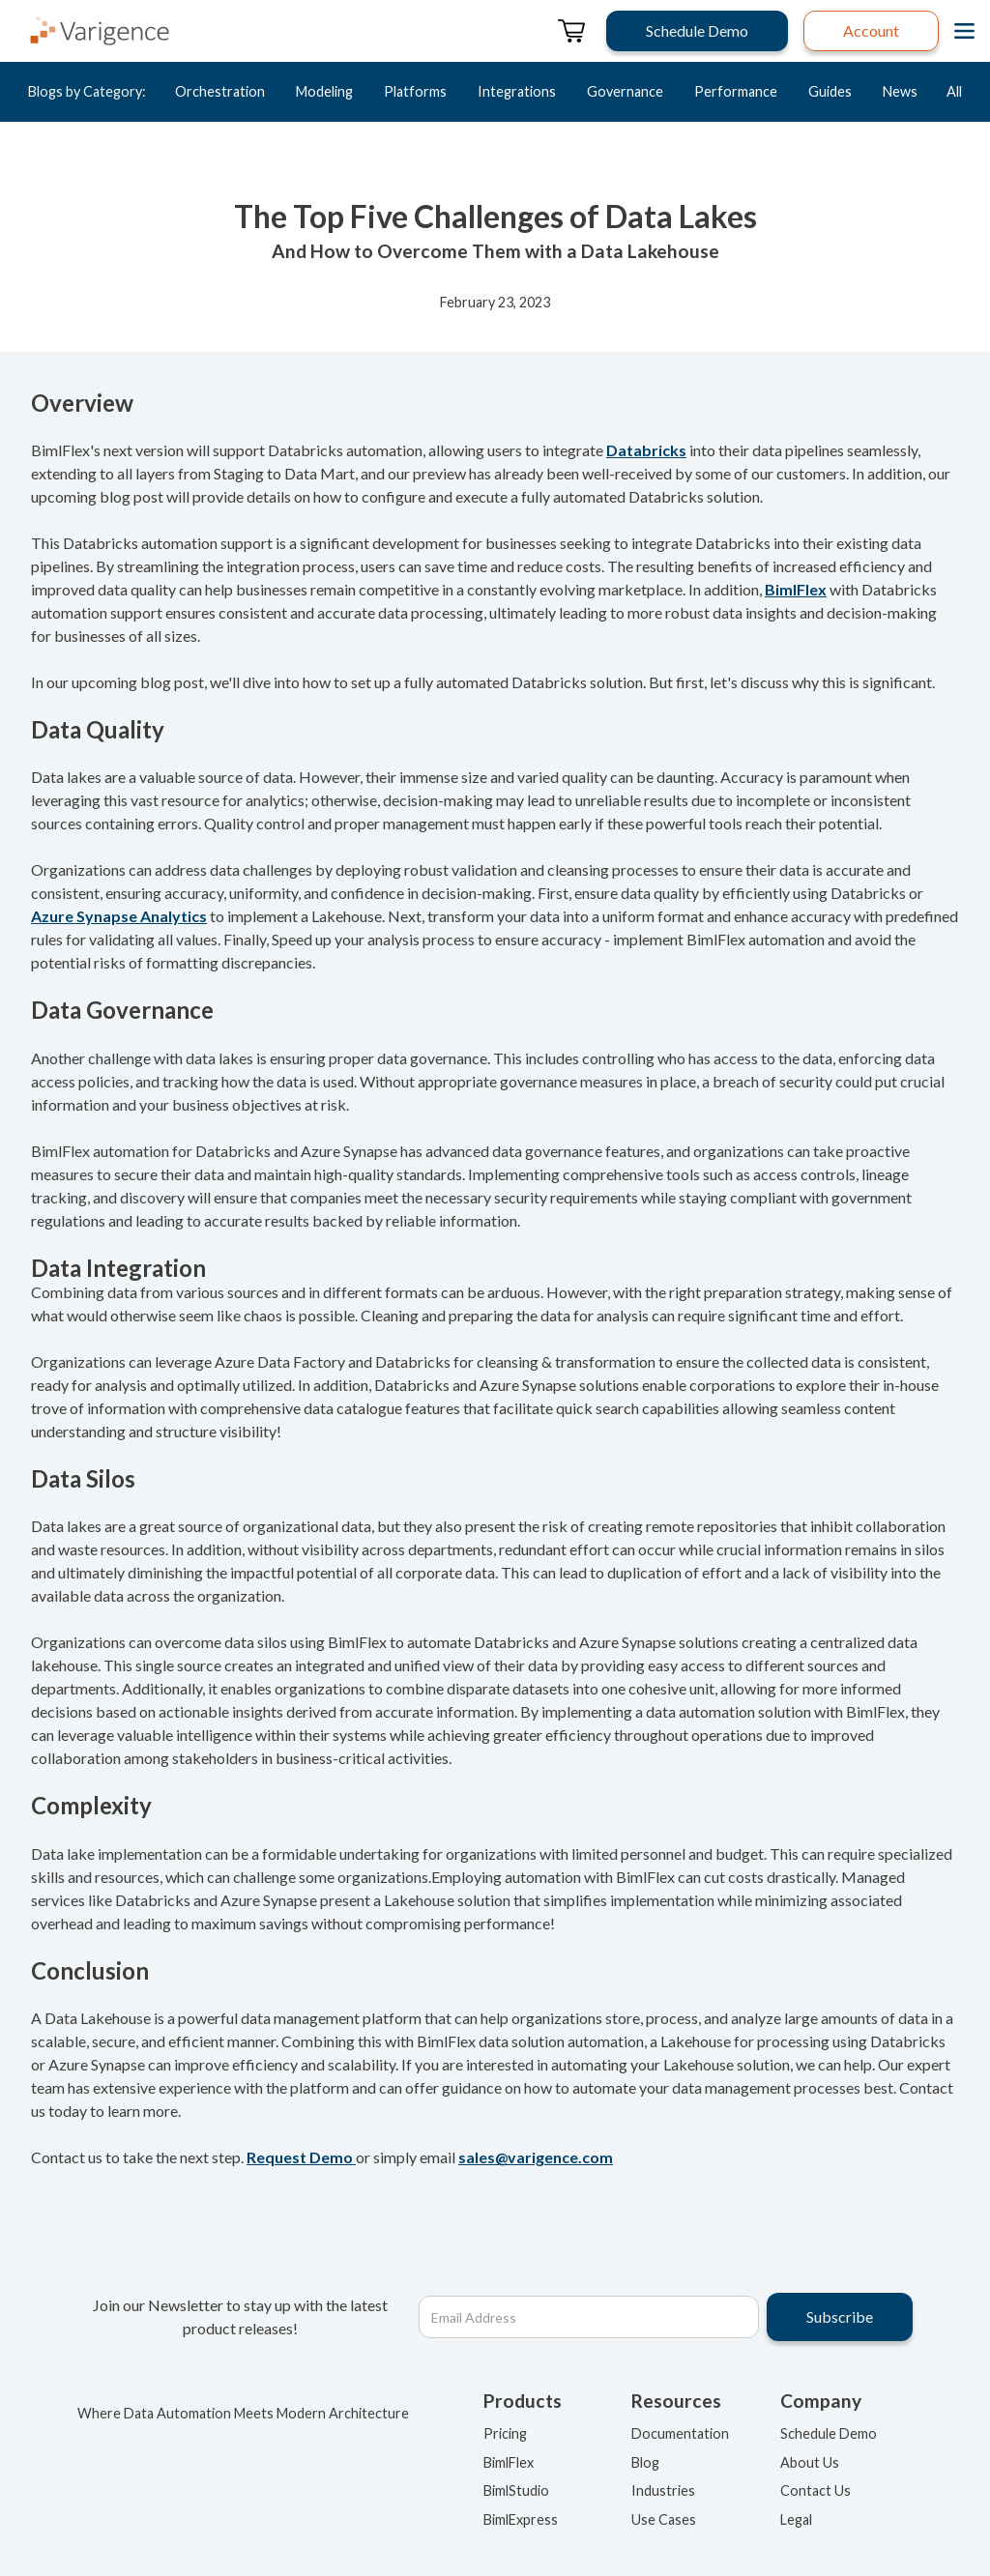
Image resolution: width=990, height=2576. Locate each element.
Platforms (415, 91)
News (900, 91)
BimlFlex (796, 589)
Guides (830, 91)
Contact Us (815, 2490)
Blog (645, 2462)
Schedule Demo (828, 2433)
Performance (735, 91)
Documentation (680, 2433)
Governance (625, 91)
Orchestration (220, 91)
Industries (663, 2490)
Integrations (517, 91)
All (954, 91)
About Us (809, 2462)
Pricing (505, 2433)
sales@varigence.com (535, 2157)
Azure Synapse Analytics (119, 916)
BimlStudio (516, 2490)
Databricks (646, 450)
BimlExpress (520, 2519)
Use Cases (663, 2519)
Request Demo (301, 2157)
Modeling (324, 91)
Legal (796, 2519)
